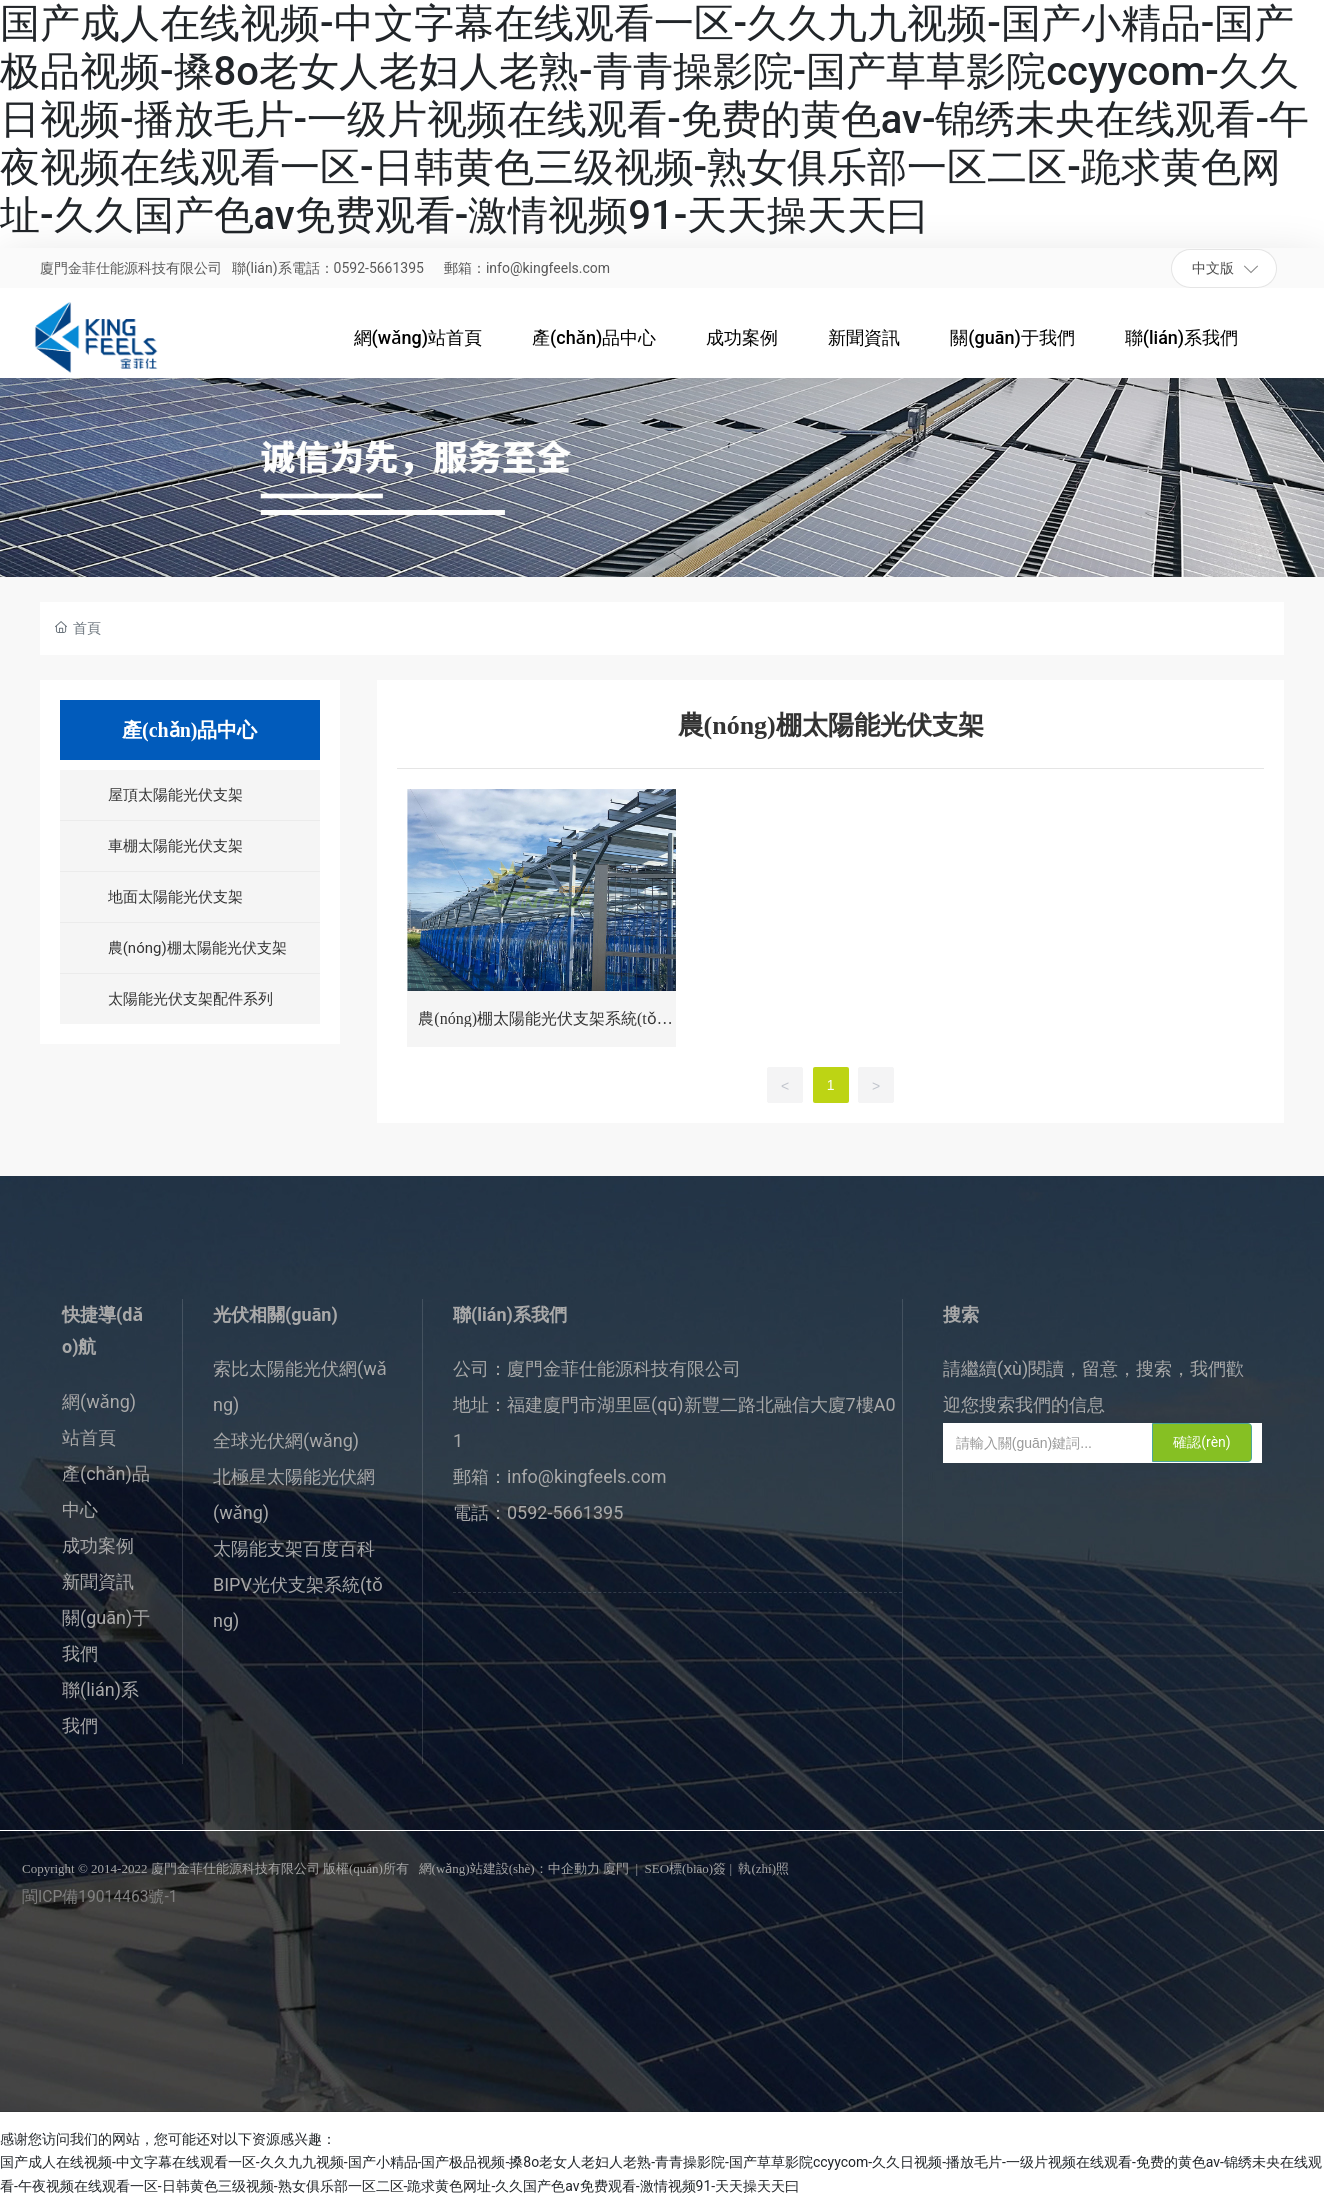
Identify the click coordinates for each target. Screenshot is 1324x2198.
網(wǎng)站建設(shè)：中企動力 (509, 1868)
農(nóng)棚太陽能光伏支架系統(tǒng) (541, 1026)
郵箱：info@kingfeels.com (527, 268)
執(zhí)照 (763, 1868)
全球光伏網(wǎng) (286, 1440)
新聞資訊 (98, 1581)
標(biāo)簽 (697, 1868)
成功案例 (98, 1545)
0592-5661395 (565, 1512)
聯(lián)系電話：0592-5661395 (328, 268)
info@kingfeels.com (587, 1476)
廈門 (616, 1868)
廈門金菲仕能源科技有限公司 (131, 268)
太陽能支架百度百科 (294, 1548)
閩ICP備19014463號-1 (100, 1897)
